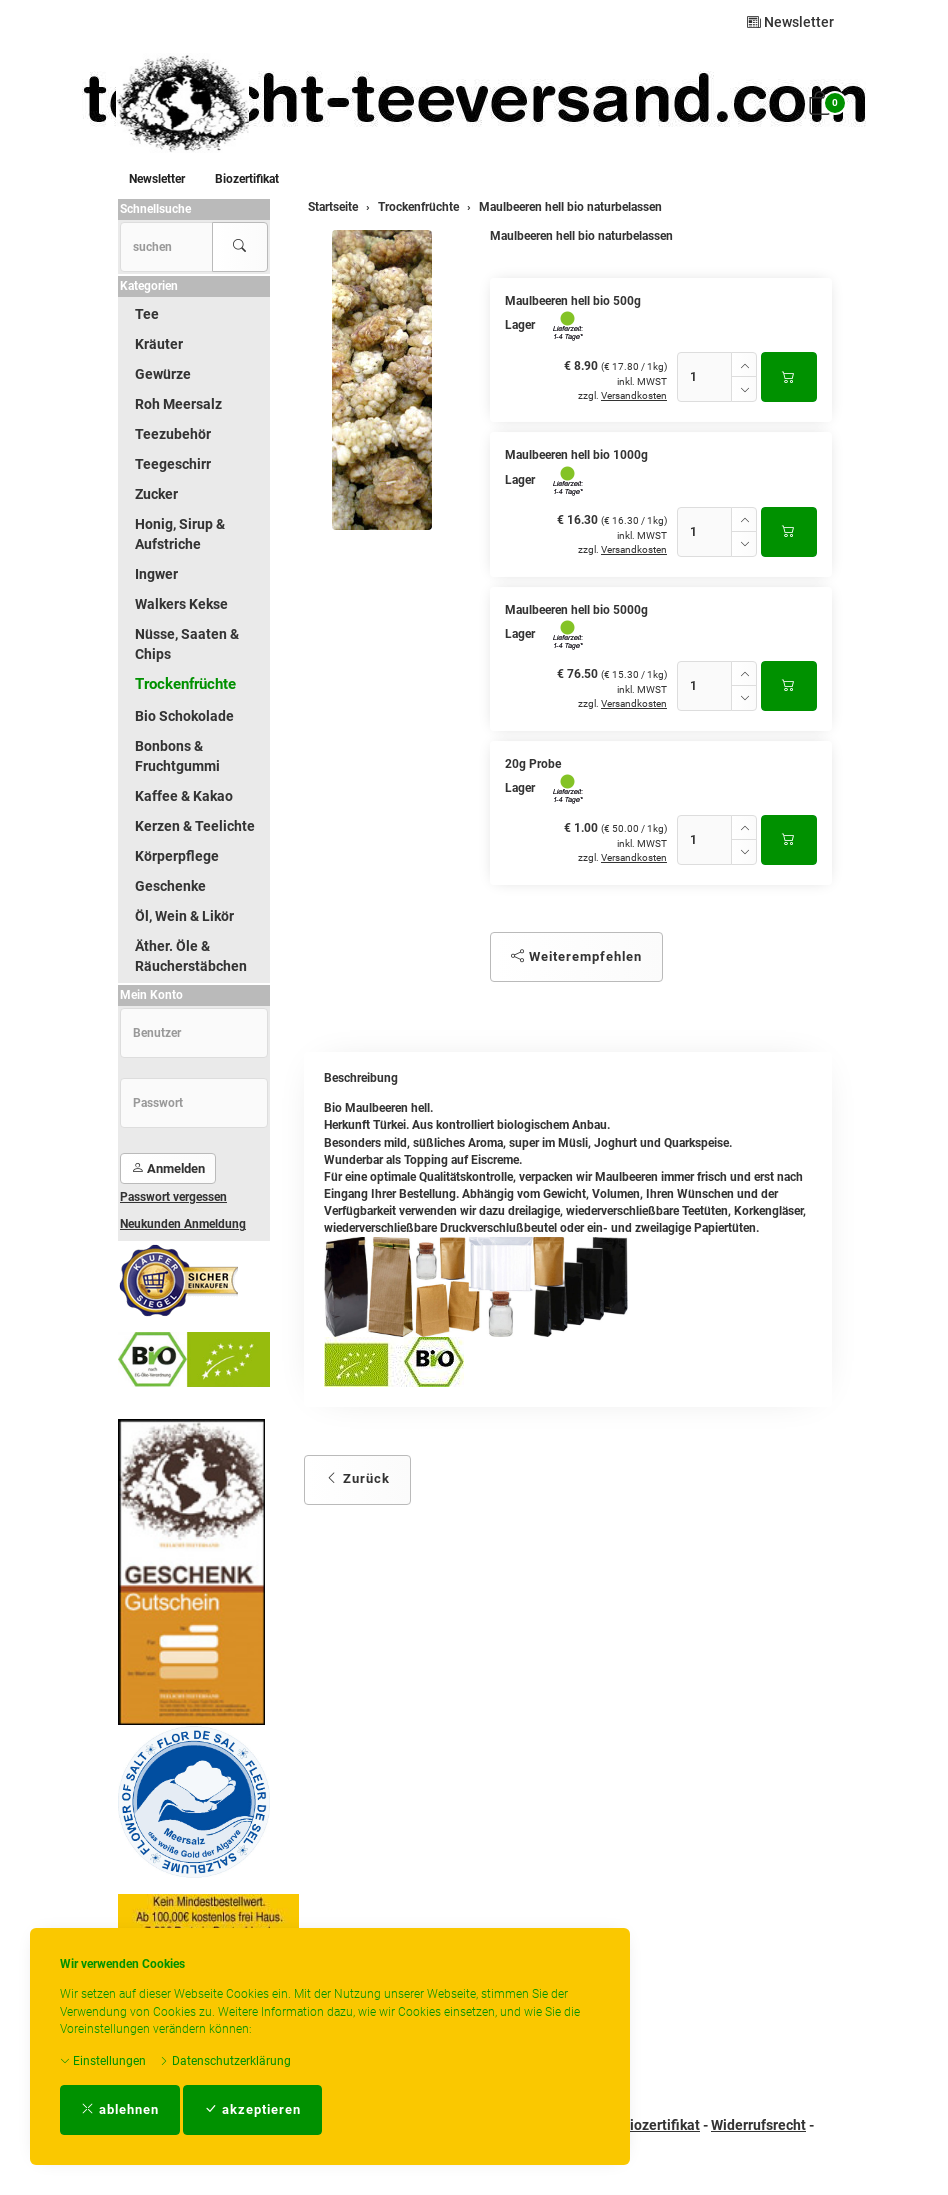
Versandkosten (634, 395)
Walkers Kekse (181, 604)
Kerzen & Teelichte (195, 826)
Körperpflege (177, 856)
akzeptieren (252, 2109)
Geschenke (170, 886)
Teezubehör (173, 434)
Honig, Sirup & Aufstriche (180, 534)
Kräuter (159, 344)
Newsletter (790, 22)
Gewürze (163, 374)
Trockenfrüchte (185, 684)
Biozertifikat (247, 179)
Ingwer (156, 574)
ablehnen (120, 2109)
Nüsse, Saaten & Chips (187, 644)
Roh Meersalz (178, 404)
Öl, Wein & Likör (184, 916)
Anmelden (168, 1168)
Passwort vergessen (173, 1197)
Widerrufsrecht (758, 2125)
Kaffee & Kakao (184, 796)
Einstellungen (103, 2061)
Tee (147, 314)
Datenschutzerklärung (225, 2061)
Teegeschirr (173, 464)
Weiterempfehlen (576, 956)
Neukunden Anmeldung (183, 1224)
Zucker (156, 494)
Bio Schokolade (184, 716)
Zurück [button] (357, 1478)
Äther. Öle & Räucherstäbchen (191, 956)
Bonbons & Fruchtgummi (177, 756)
